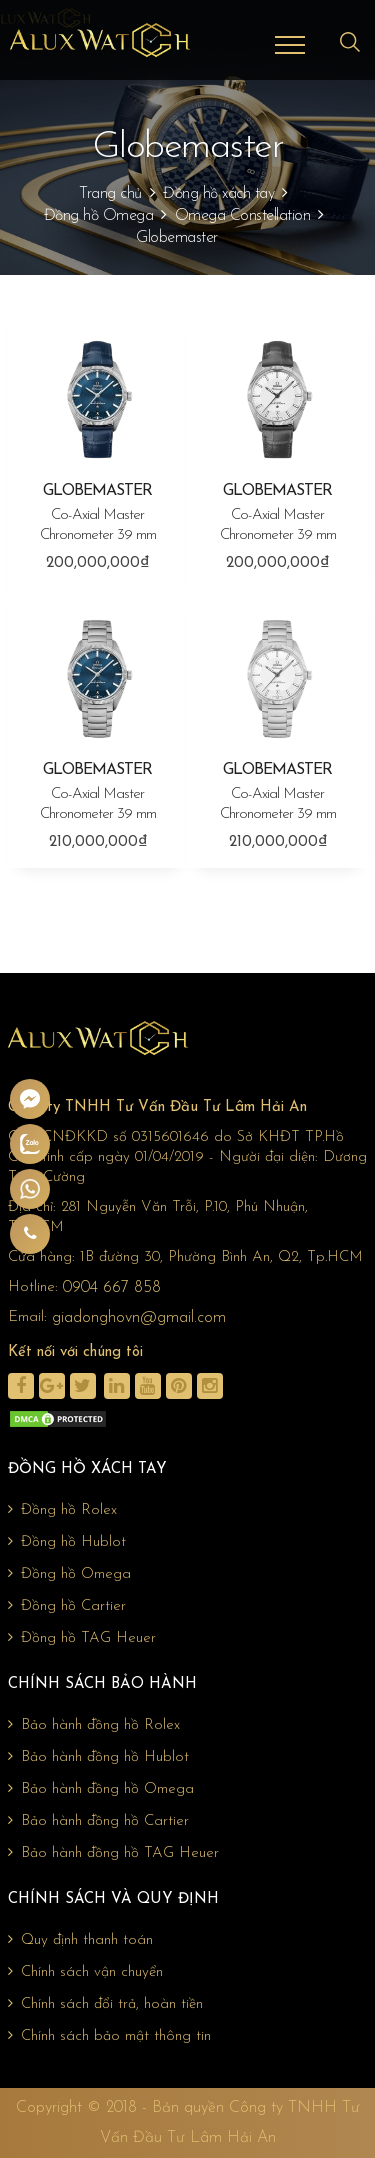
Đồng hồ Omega (99, 216)
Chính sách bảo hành (102, 1684)
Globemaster (177, 238)
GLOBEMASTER (98, 514)
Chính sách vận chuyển (85, 1972)
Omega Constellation (243, 216)
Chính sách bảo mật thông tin (109, 2036)
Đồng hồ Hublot (67, 1542)
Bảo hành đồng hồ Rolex (94, 1725)
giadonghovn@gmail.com (139, 1318)
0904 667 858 (112, 1288)
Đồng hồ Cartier (67, 1606)
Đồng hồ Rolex (62, 1510)
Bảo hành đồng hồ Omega (101, 1789)
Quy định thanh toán (80, 1940)
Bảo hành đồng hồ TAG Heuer (113, 1853)
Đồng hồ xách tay (218, 194)
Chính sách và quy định (113, 1899)
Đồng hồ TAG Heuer (82, 1638)
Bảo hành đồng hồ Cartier (98, 1821)
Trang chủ (110, 194)
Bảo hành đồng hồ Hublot (98, 1757)
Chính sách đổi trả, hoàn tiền (105, 2004)
